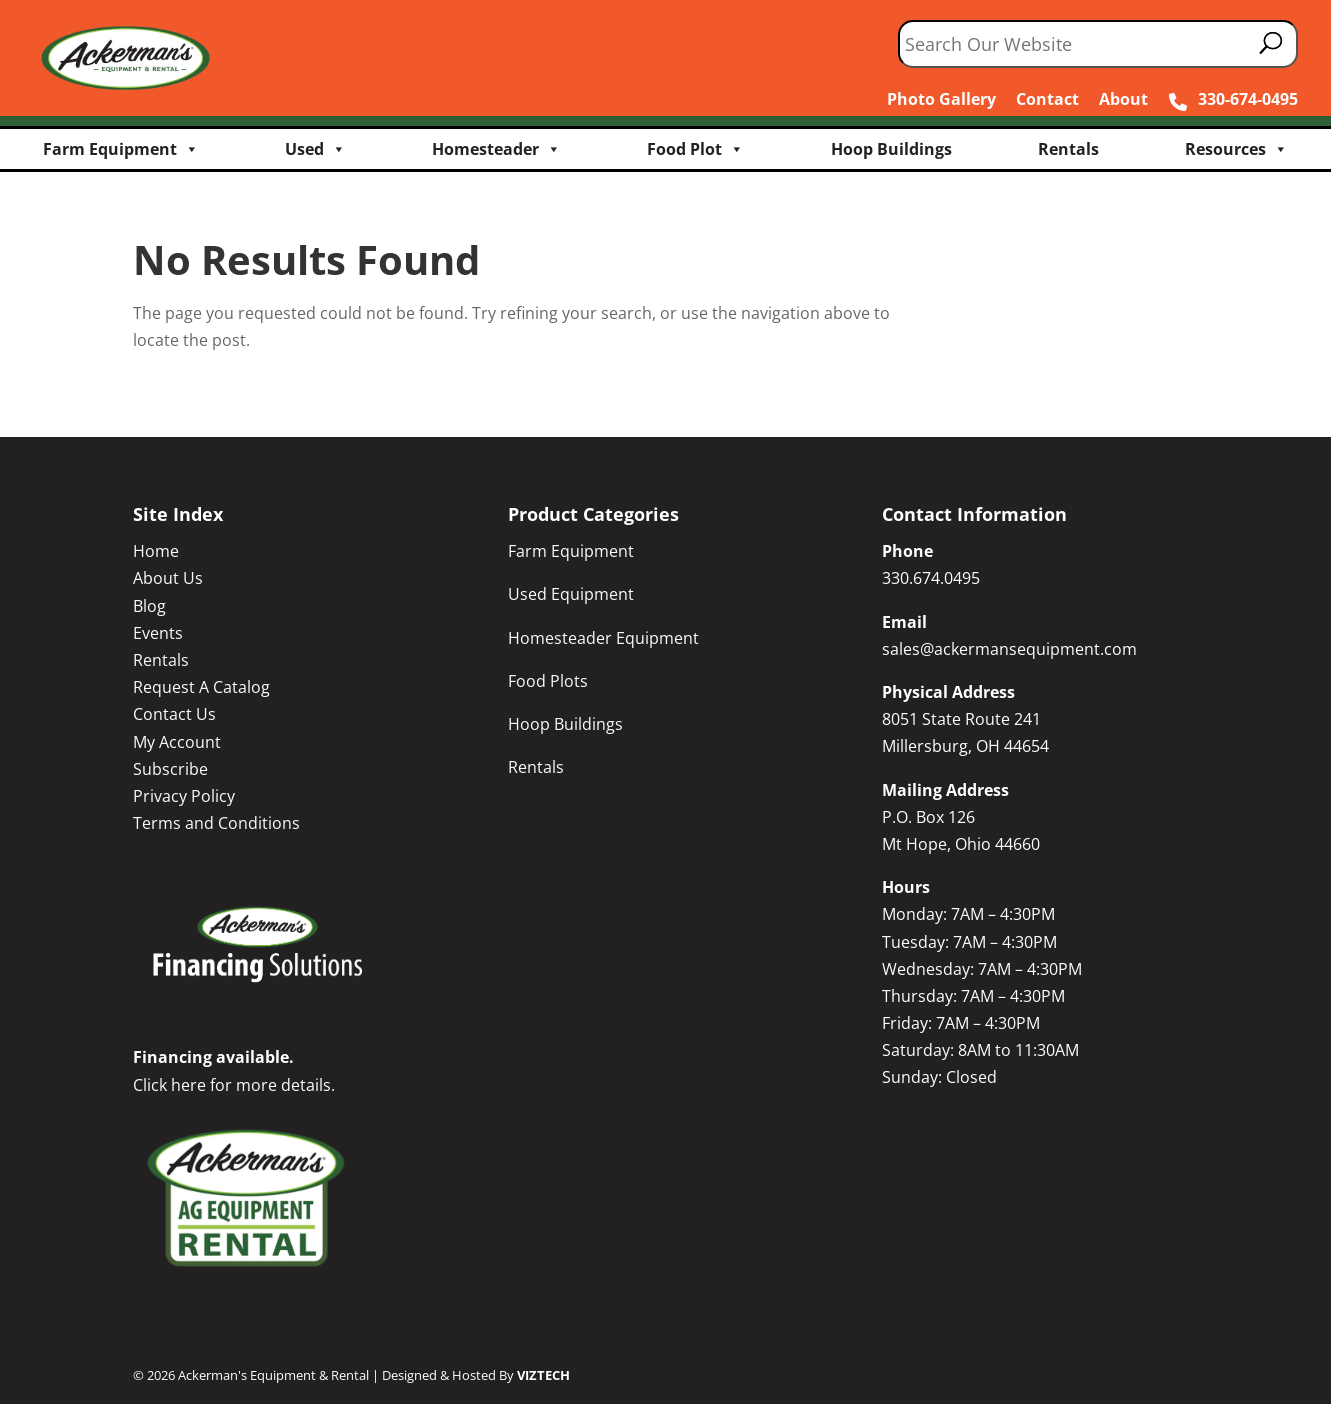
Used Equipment (571, 594)
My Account (177, 742)
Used (315, 149)
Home (156, 551)
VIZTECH (543, 1375)
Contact (1047, 99)
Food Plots (548, 681)
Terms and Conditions (216, 823)
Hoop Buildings (891, 149)
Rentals (1068, 149)
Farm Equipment (121, 149)
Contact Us (174, 714)
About (1123, 99)
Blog (149, 606)
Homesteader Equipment (603, 638)
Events (158, 633)
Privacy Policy (184, 796)
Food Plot (695, 149)
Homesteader (496, 149)
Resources (1236, 149)
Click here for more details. (234, 1085)
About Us (168, 578)
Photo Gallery (941, 99)
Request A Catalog (201, 687)
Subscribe (170, 769)
